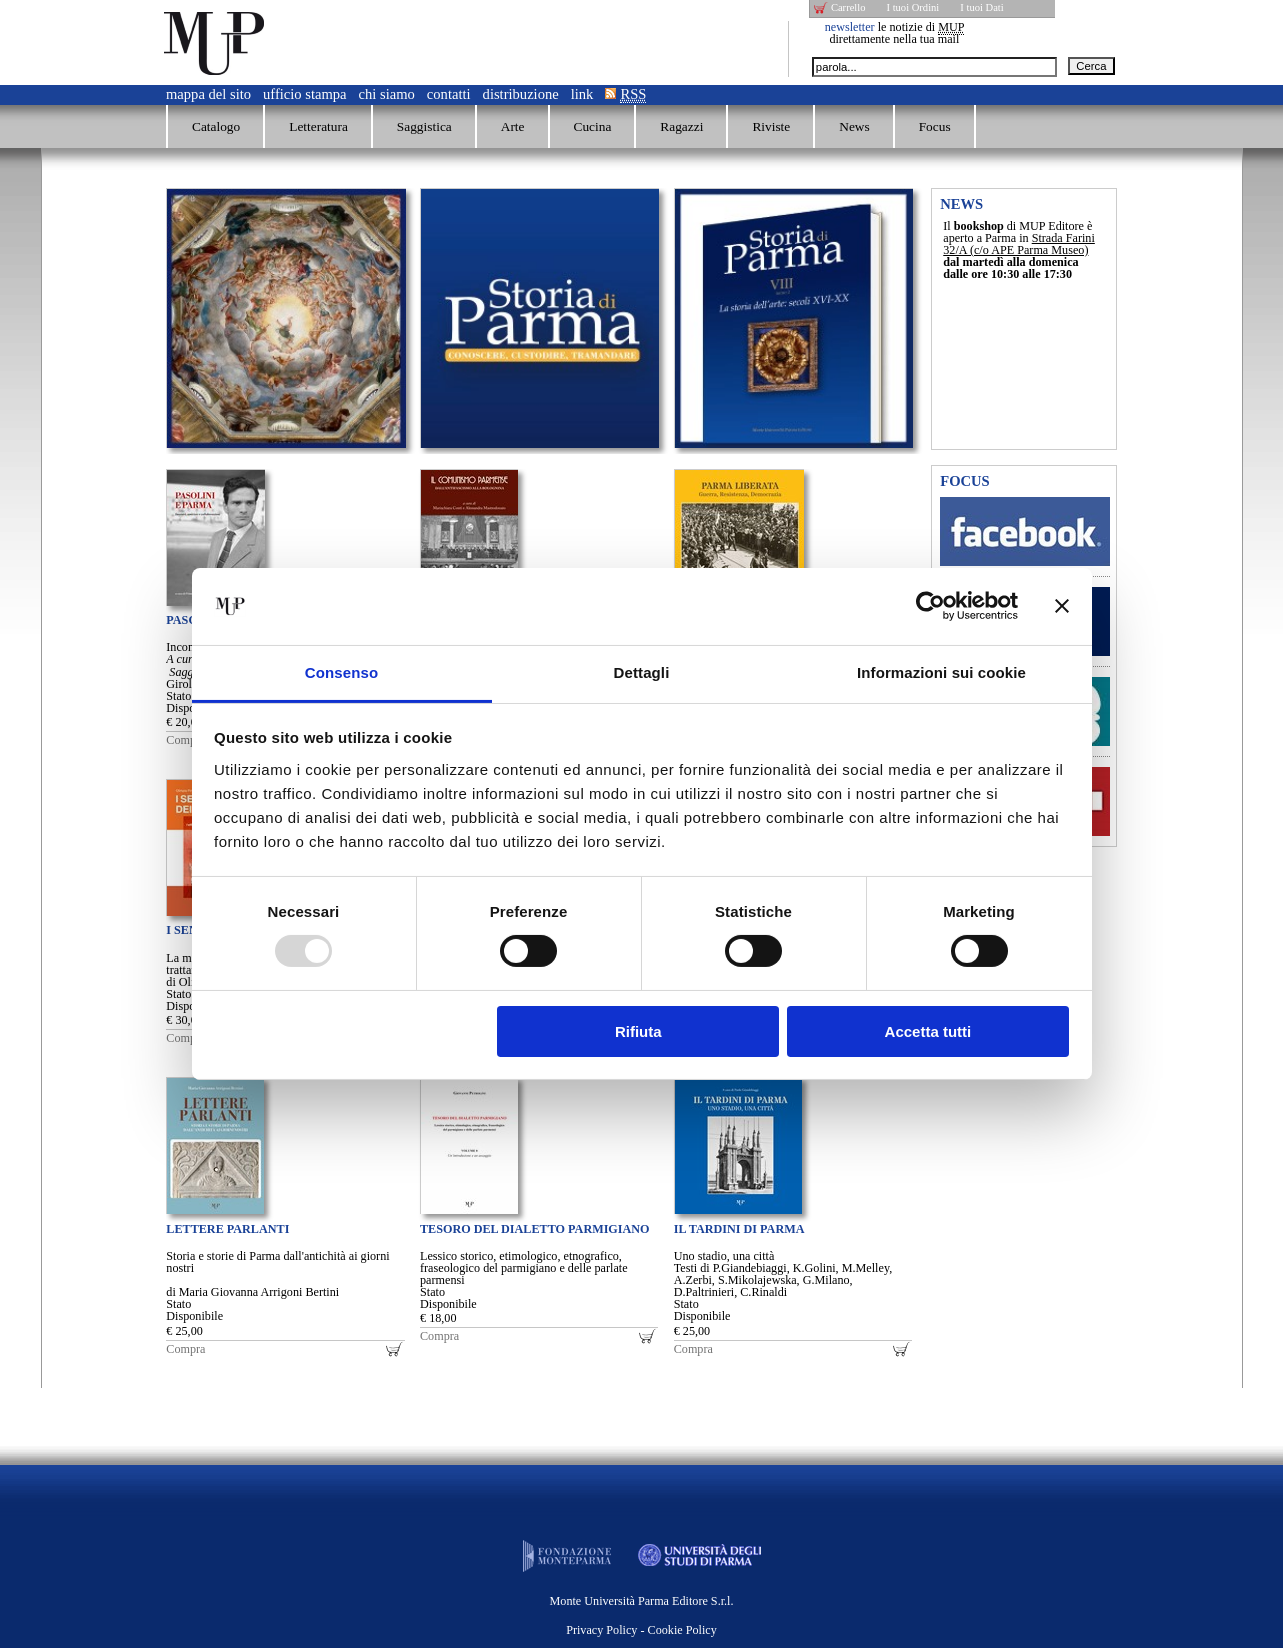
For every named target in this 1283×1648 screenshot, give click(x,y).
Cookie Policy (682, 1630)
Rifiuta (638, 1031)
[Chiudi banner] (1062, 606)
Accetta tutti (928, 1031)
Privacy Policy (601, 1630)
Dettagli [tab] (642, 672)
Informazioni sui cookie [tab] (941, 672)
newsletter (850, 27)
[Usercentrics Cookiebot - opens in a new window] (930, 606)
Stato (178, 696)
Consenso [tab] (341, 672)
